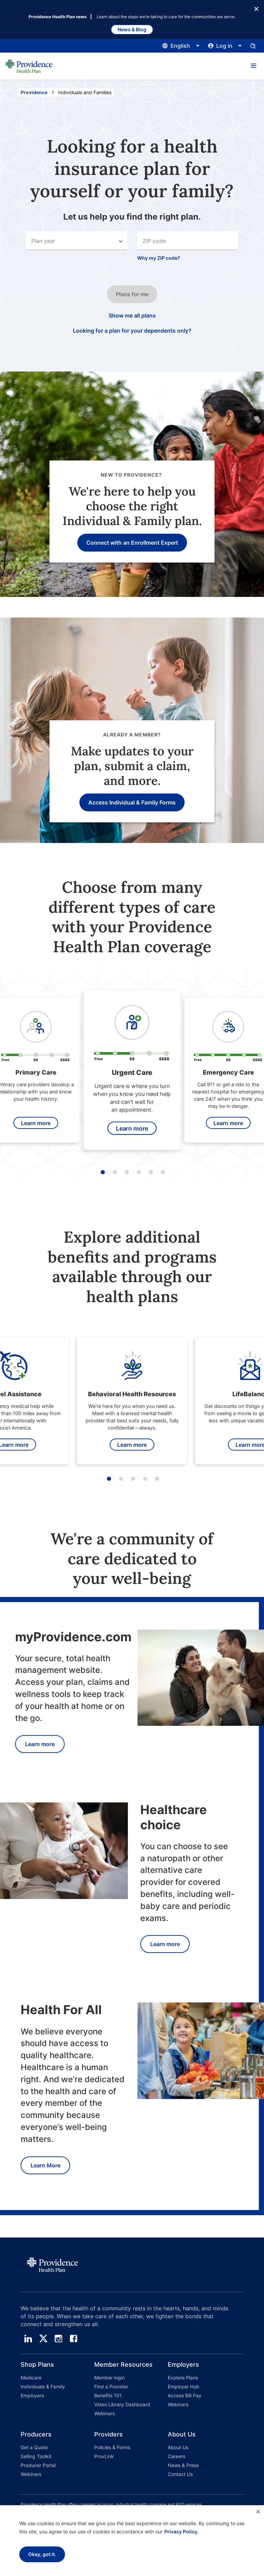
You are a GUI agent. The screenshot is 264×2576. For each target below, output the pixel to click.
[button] (253, 66)
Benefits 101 (108, 2395)
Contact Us (180, 2474)
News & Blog (132, 29)
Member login (109, 2377)
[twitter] (43, 2338)
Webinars (104, 2413)
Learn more (36, 1123)
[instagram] (58, 2338)
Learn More (45, 2165)
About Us (178, 2447)
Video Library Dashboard (122, 2404)
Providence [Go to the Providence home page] (34, 92)
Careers (176, 2456)
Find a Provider (111, 2386)
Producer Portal (38, 2465)
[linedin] (28, 2338)
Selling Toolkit (36, 2456)
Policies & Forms (112, 2447)
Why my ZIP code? (158, 258)
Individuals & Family (43, 2386)
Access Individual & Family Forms (132, 802)
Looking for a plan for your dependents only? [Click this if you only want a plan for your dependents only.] (132, 330)
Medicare (31, 2377)
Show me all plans (132, 315)
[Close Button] (256, 8)
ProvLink (104, 2456)
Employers (32, 2395)
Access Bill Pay (184, 2395)
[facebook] (73, 2338)
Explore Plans (183, 2377)
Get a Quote (34, 2447)
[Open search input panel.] (253, 45)
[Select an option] (76, 240)
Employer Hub (183, 2386)
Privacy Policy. (181, 2531)
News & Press (183, 2465)
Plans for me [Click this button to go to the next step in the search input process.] (132, 294)
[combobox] (187, 240)
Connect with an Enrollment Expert (132, 542)
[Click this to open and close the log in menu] (225, 45)
